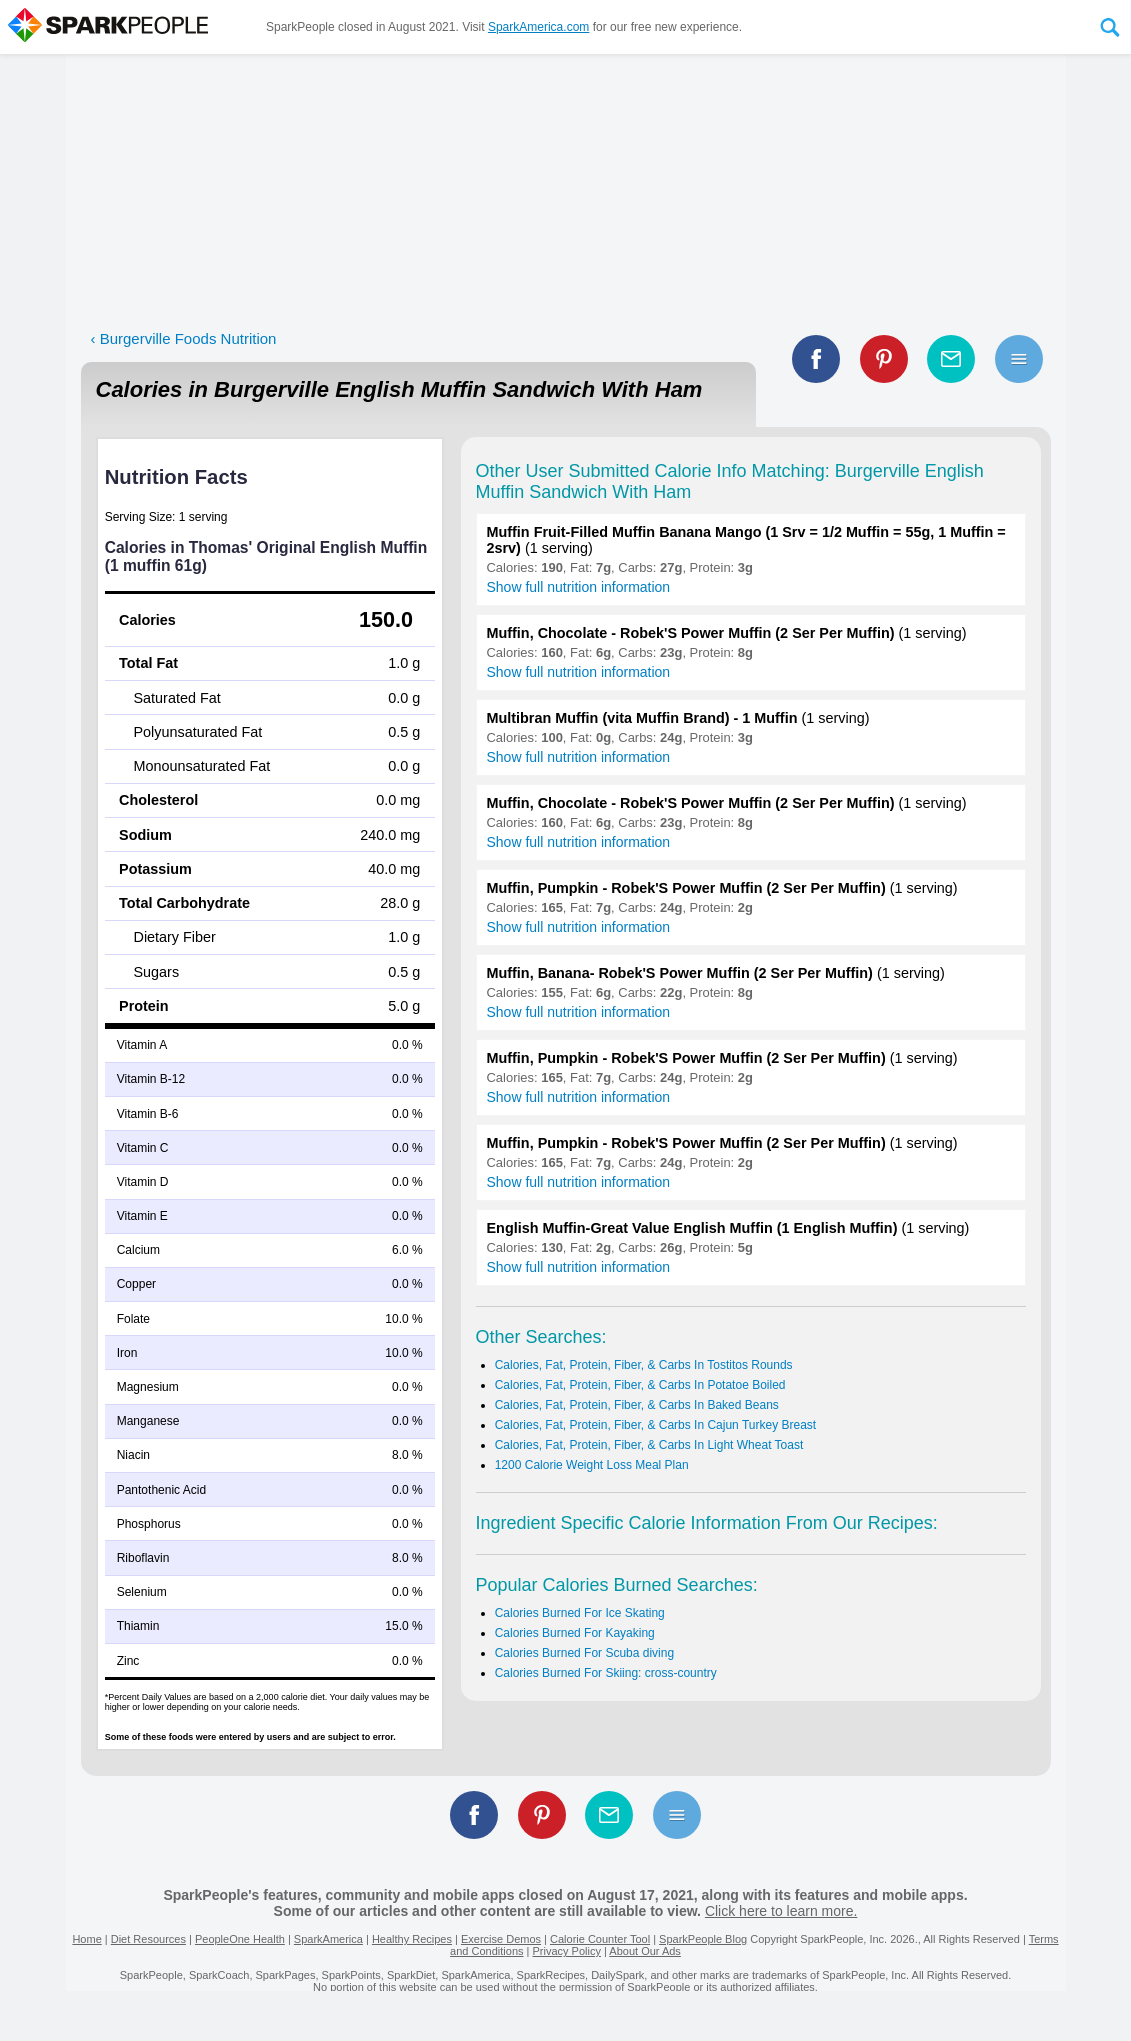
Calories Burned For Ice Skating (580, 1613)
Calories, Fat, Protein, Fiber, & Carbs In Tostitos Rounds (644, 1365)
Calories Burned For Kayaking (575, 1633)
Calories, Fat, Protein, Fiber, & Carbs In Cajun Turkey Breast (655, 1425)
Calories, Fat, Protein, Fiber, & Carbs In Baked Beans (637, 1405)
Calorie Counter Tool (600, 1939)
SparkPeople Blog (703, 1939)
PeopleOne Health (240, 1939)
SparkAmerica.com (538, 27)
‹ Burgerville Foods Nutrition (184, 338)
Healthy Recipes (412, 1939)
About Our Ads (645, 1951)
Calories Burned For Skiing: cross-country (606, 1673)
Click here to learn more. (781, 1911)
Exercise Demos (501, 1939)
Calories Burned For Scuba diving (584, 1653)
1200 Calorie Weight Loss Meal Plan (592, 1465)
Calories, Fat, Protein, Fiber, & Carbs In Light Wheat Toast (649, 1445)
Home (86, 1939)
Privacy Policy (566, 1951)
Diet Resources (148, 1939)
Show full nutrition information (579, 587)
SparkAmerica (328, 1939)
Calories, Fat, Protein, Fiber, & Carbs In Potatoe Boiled (640, 1385)
